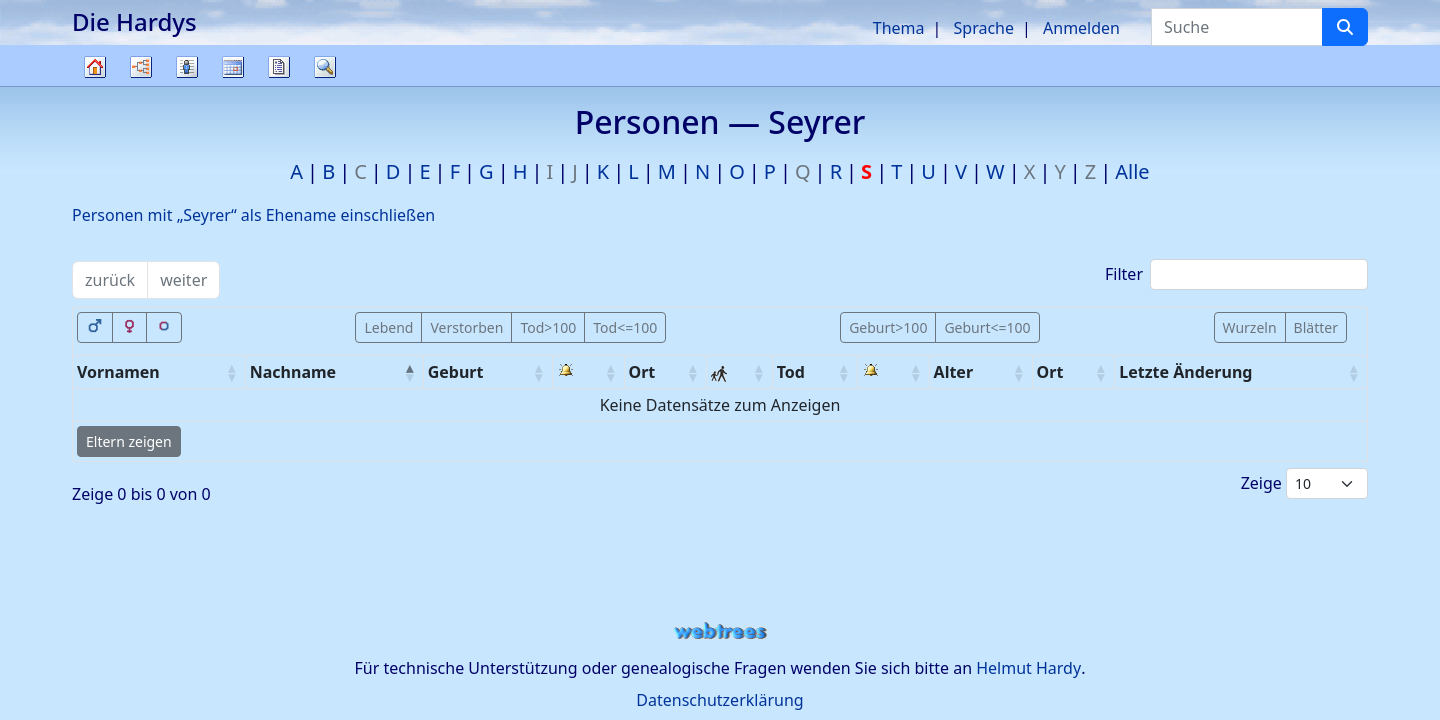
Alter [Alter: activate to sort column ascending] (954, 372)
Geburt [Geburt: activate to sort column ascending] (456, 372)
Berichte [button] (279, 67)
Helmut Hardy (1028, 668)
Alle (1132, 171)
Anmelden (1081, 28)
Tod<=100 (625, 327)
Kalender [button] (233, 67)
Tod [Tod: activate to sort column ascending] (791, 372)
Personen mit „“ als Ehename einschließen (253, 215)
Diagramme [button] (141, 67)
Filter (1236, 274)
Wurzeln (1250, 327)
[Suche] (1345, 27)
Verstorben (466, 327)
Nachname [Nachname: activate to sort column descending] (293, 372)
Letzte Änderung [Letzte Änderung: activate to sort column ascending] (1185, 372)
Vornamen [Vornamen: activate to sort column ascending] (118, 372)
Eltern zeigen (129, 441)
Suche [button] (325, 67)
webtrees (720, 631)
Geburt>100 (888, 327)
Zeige (1304, 483)
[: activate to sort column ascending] (589, 372)
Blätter (1316, 327)
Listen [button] (187, 67)
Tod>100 (548, 327)
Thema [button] (899, 28)
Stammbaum (95, 85)
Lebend (388, 327)
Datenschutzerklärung (719, 700)
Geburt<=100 (987, 327)
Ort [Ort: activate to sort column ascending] (642, 372)
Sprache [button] (984, 28)
